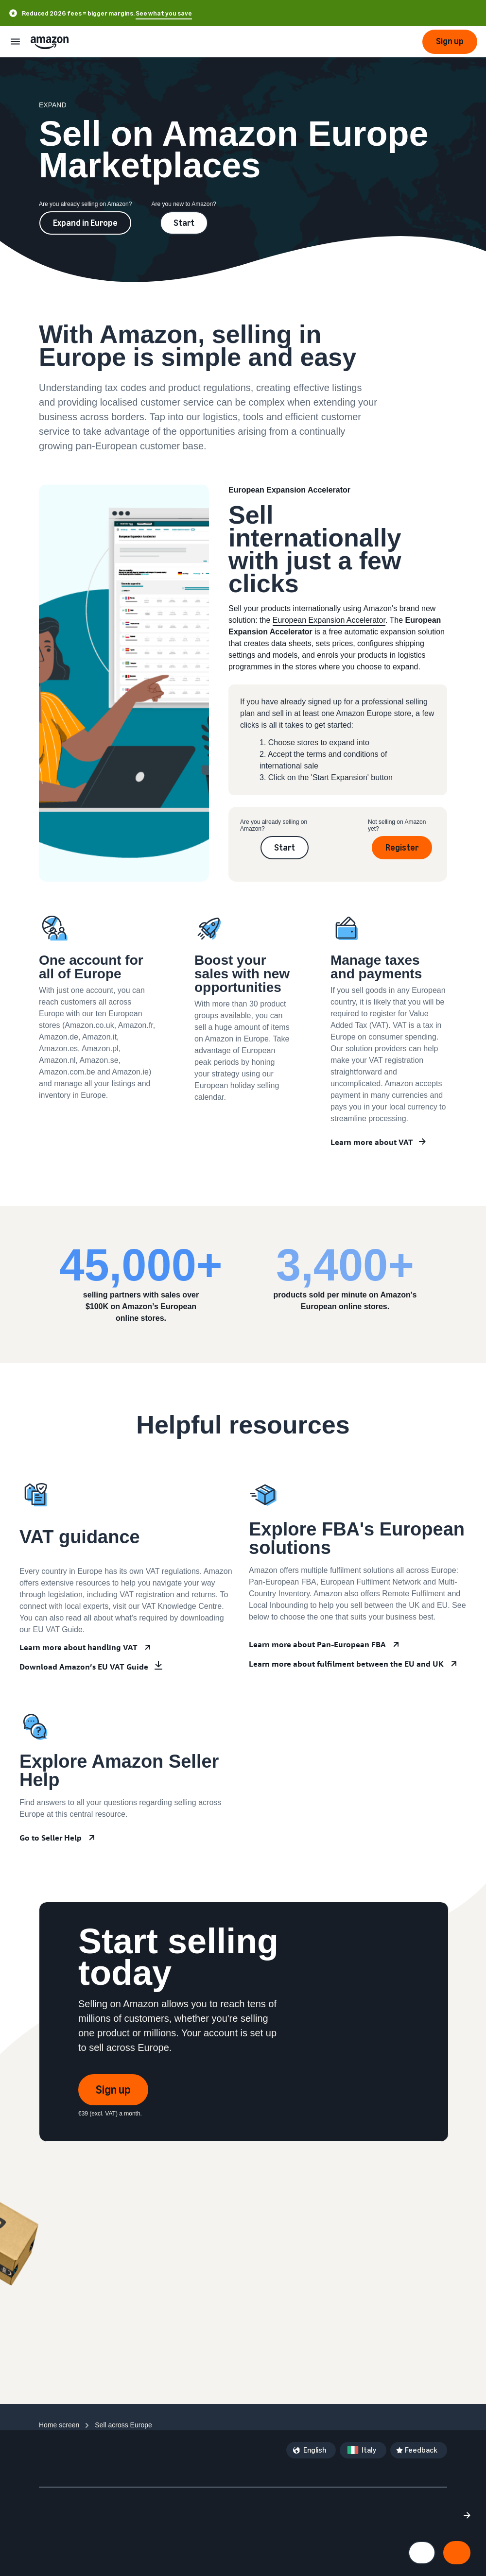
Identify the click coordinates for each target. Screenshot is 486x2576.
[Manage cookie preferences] (421, 2552)
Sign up (113, 2089)
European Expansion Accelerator (329, 620)
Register (401, 847)
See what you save (164, 13)
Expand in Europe (85, 223)
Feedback (421, 2450)
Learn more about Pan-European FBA (317, 1644)
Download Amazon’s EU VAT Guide (83, 1667)
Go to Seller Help (50, 1837)
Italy (369, 2450)
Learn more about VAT (371, 1142)
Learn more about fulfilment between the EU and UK (346, 1664)
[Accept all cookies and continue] (456, 2552)
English (314, 2450)
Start (184, 223)
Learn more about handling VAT (78, 1647)
